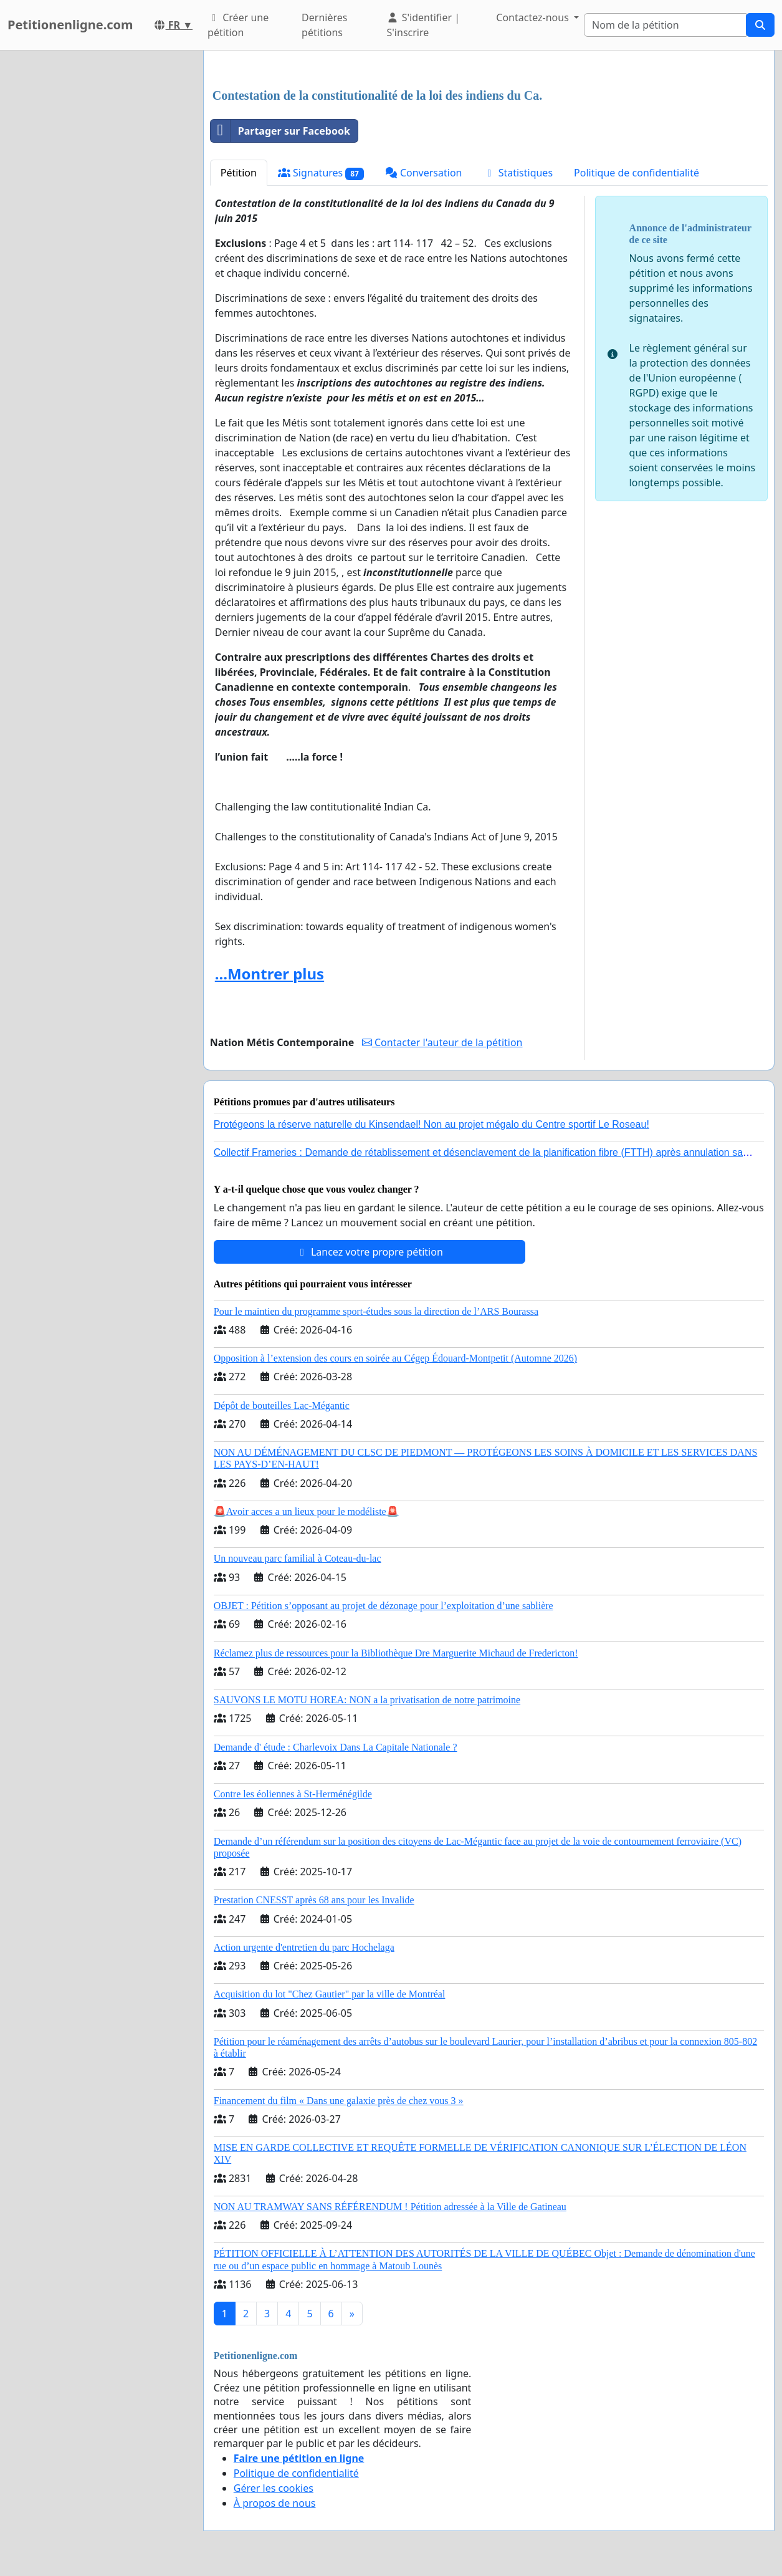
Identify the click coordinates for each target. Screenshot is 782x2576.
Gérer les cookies (273, 2488)
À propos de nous (275, 2503)
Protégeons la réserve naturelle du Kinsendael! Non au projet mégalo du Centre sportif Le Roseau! (431, 1124)
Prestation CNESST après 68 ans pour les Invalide (314, 1900)
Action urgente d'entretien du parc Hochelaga (304, 1947)
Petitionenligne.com (70, 24)
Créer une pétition (238, 25)
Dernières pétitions (324, 25)
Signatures (321, 173)
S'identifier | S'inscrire (423, 25)
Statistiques (518, 173)
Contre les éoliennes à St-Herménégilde (293, 1794)
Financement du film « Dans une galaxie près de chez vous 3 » (339, 2100)
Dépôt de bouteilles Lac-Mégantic (282, 1405)
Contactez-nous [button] (533, 17)
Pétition (239, 173)
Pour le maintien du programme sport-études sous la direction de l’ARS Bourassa (376, 1311)
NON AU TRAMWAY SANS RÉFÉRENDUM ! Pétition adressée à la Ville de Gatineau (390, 2206)
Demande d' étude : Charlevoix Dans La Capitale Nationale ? (335, 1747)
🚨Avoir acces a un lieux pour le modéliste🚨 (306, 1511)
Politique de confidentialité (636, 173)
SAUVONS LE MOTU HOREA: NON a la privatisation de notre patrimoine (367, 1699)
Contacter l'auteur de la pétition (442, 1042)
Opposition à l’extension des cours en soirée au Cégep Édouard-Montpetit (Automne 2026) (395, 1358)
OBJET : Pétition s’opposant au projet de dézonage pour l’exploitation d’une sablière (383, 1605)
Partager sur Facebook (280, 131)
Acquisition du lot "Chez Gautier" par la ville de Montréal (330, 1994)
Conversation (423, 173)
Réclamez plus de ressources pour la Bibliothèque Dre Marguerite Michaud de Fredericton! (396, 1653)
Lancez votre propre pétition (369, 1252)
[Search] (665, 25)
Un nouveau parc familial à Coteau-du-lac (297, 1558)
